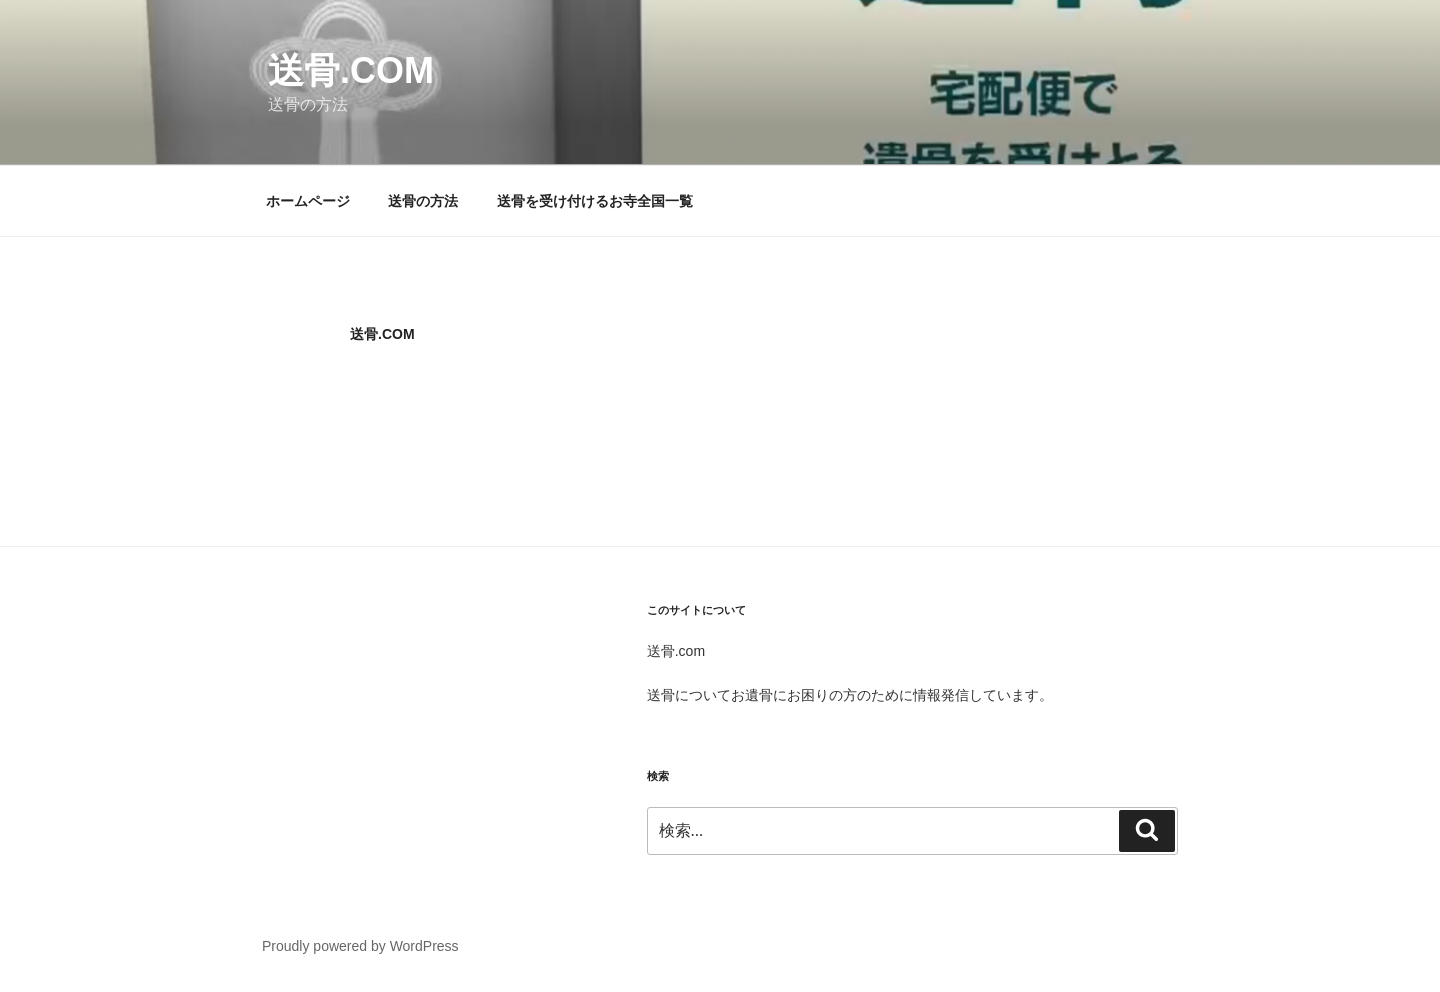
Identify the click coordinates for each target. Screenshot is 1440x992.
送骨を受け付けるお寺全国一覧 (595, 201)
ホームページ (308, 201)
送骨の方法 (423, 201)
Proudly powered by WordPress (360, 946)
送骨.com (351, 70)
